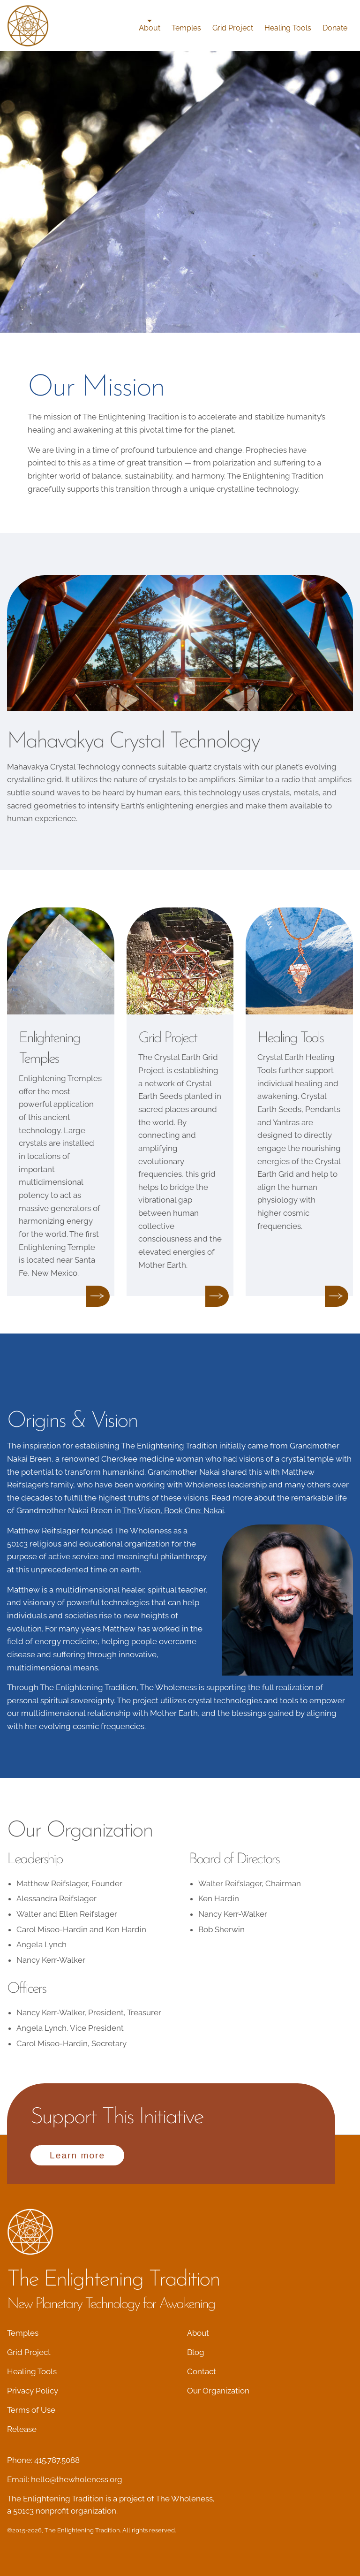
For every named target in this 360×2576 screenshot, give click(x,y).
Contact (201, 2371)
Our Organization (218, 2390)
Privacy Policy (32, 2390)
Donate (334, 27)
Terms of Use (31, 2410)
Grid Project (232, 27)
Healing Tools (287, 27)
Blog (195, 2352)
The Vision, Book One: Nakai (173, 1510)
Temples (186, 27)
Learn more (77, 2155)
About (149, 27)
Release (22, 2429)
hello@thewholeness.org (76, 2479)
